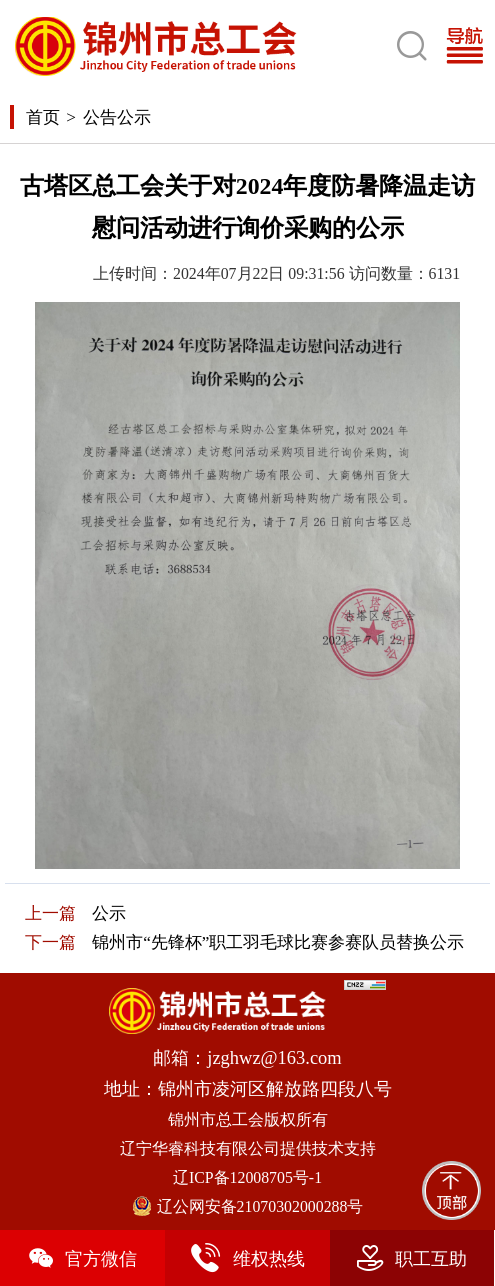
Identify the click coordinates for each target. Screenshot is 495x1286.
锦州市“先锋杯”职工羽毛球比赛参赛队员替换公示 (278, 942)
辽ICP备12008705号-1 (247, 1177)
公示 (109, 913)
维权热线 (247, 1258)
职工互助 (411, 1258)
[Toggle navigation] (469, 45)
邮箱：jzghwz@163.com (247, 1058)
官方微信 (82, 1258)
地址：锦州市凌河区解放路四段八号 (248, 1089)
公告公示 (117, 117)
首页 (43, 117)
